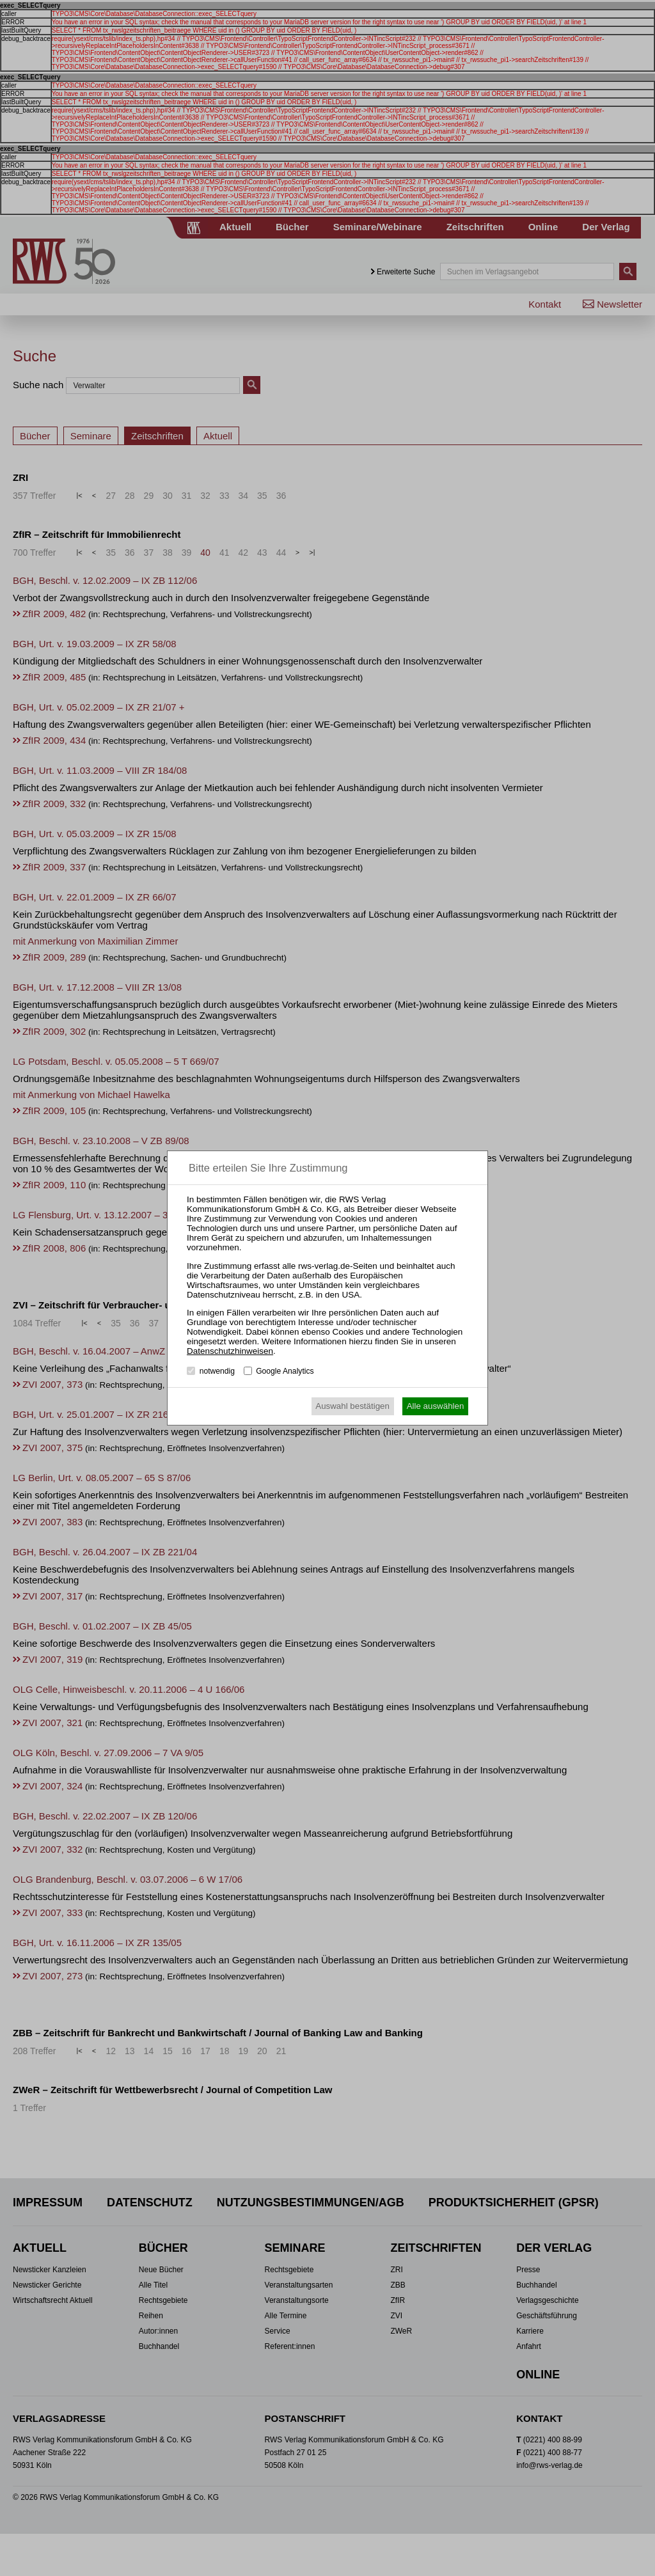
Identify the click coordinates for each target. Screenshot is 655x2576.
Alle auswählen (435, 1406)
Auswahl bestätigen (352, 1406)
